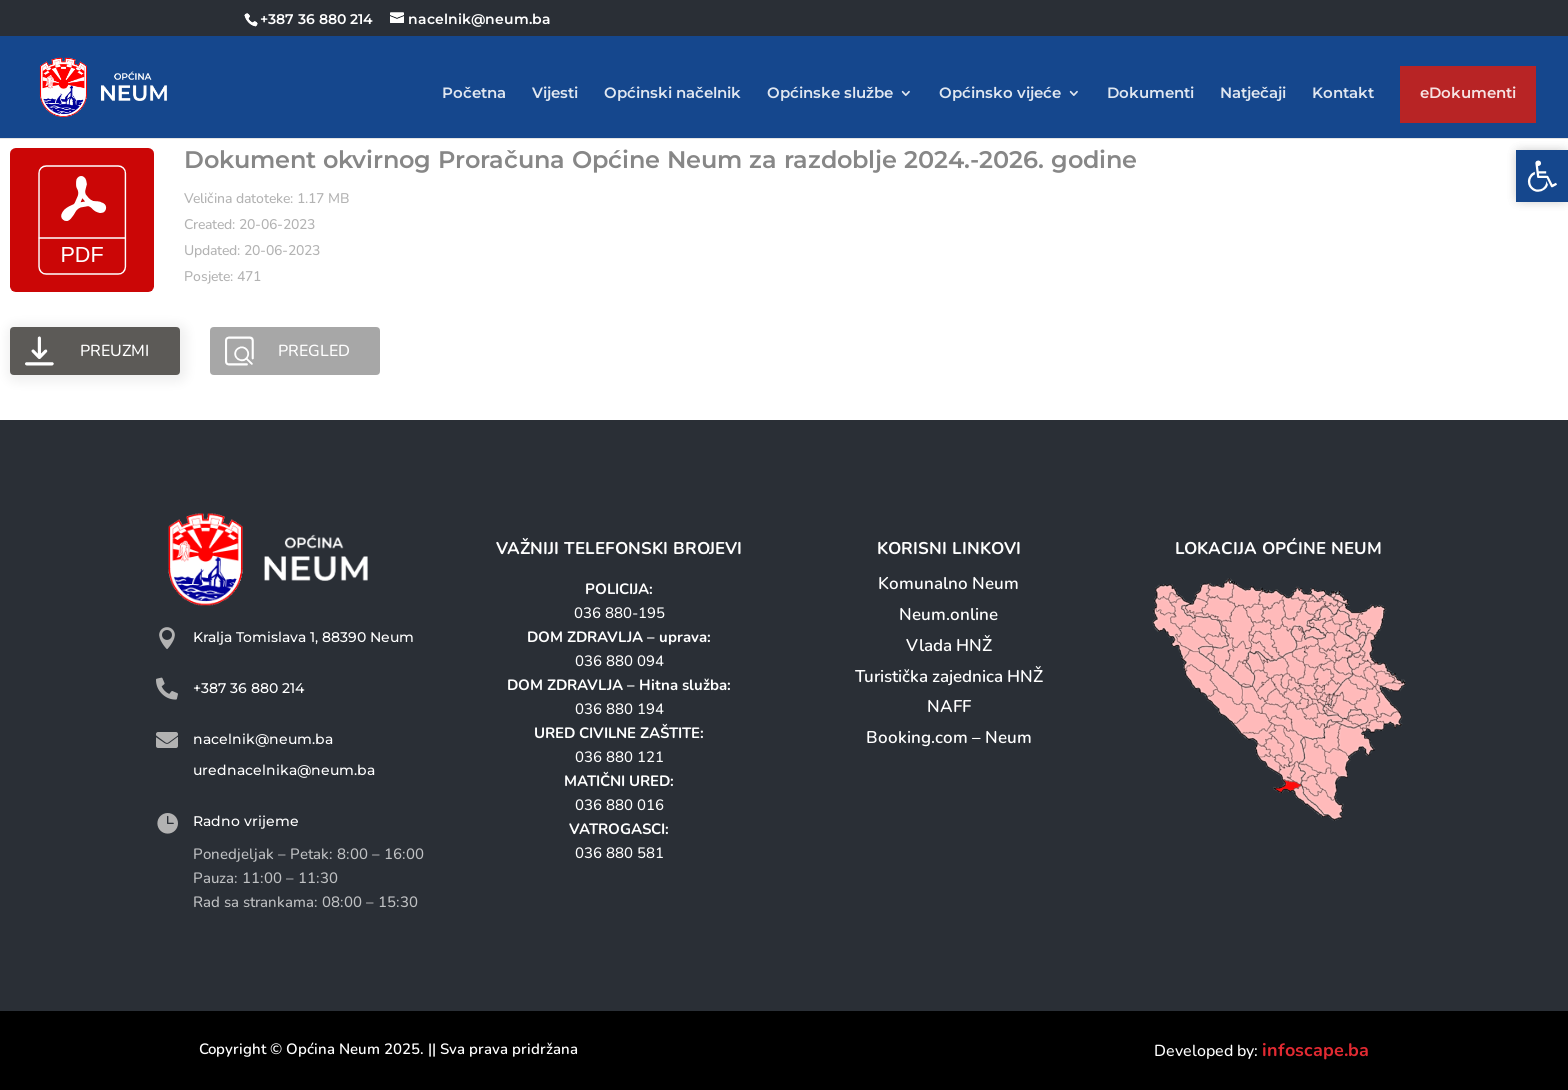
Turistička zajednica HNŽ (949, 676)
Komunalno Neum (948, 583)
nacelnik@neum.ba (263, 739)
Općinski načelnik (672, 94)
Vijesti (555, 94)
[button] (1542, 176)
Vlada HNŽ (949, 645)
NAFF (949, 706)
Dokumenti (1150, 94)
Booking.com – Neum (949, 737)
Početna (474, 94)
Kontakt (1343, 94)
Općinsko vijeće (1000, 94)
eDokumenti (1468, 97)
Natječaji (1253, 94)
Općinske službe (830, 94)
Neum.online (948, 614)
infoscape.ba (1315, 1050)
